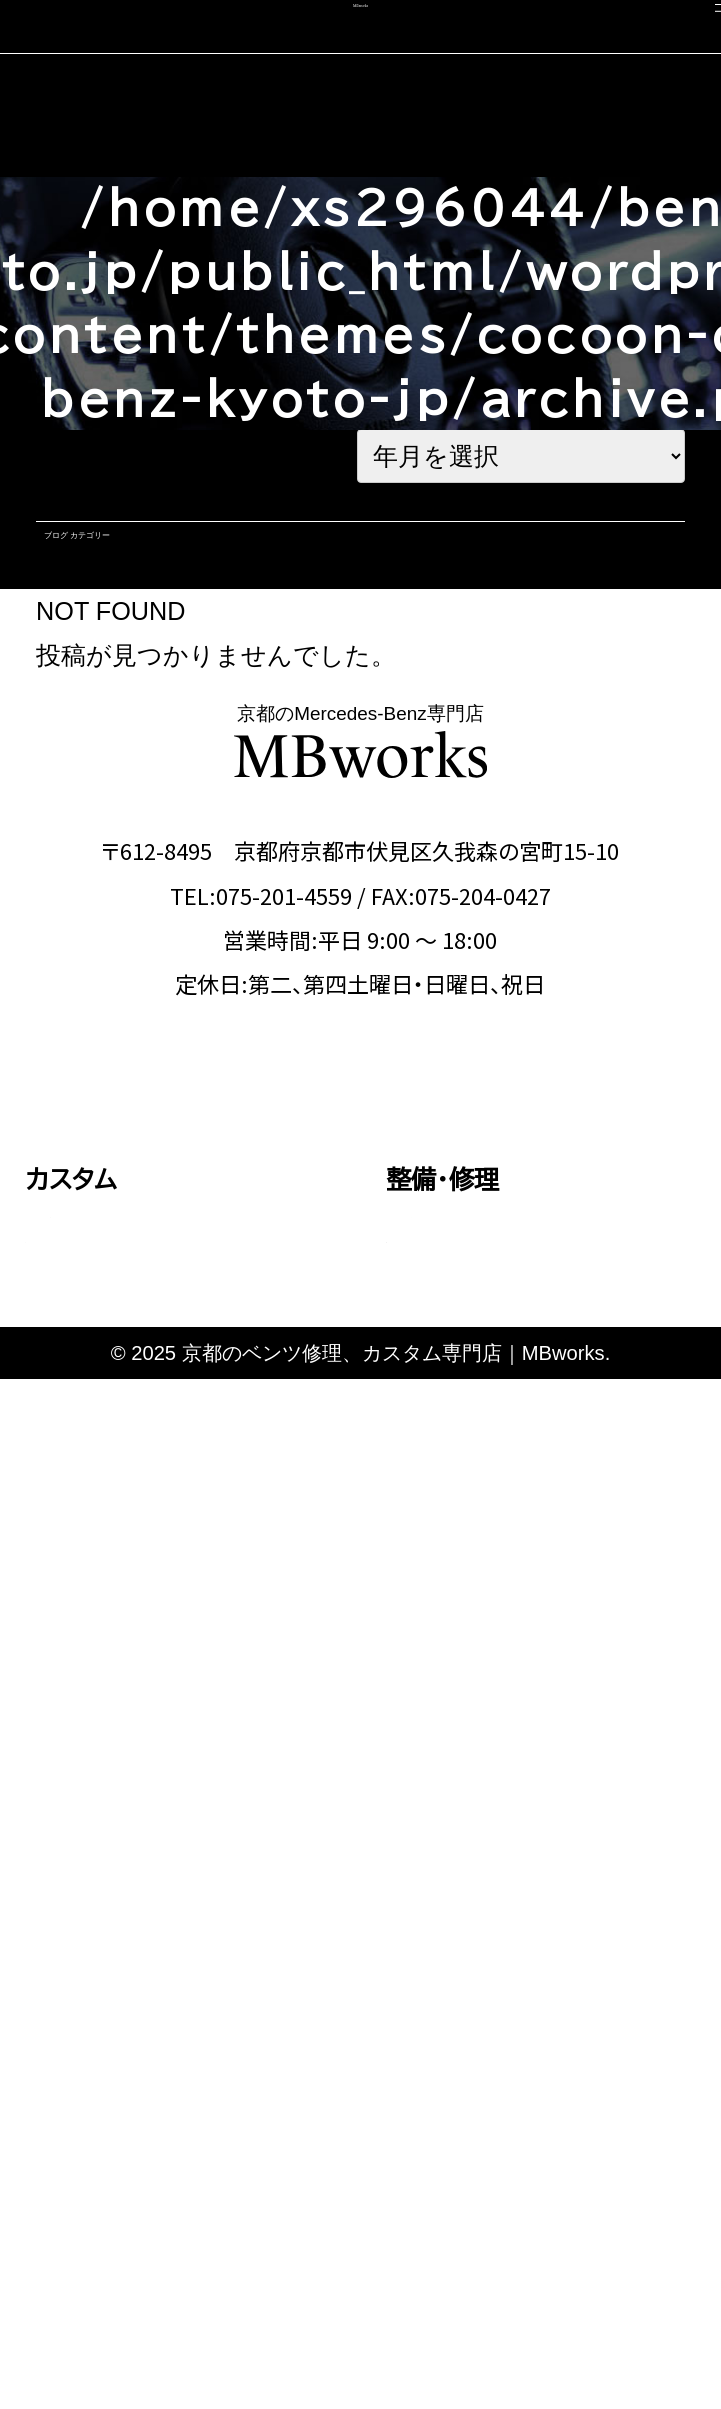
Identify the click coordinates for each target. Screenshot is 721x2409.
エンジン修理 (467, 1401)
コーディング (94, 1974)
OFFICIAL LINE (494, 1221)
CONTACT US (221, 1221)
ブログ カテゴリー (168, 567)
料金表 (80, 1841)
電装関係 (451, 1587)
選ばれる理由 (460, 1916)
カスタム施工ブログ (493, 2090)
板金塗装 (451, 1448)
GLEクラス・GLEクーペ (155, 1575)
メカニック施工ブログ (504, 2148)
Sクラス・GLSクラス (140, 1621)
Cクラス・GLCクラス (142, 1482)
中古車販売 (87, 2032)
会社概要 (436, 2032)
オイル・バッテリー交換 (509, 1494)
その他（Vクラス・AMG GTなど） (181, 1731)
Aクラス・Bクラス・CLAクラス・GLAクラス (186, 1418)
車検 (50, 1916)
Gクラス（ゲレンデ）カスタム (171, 1668)
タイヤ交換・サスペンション (526, 1541)
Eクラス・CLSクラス (139, 1529)
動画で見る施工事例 (139, 1795)
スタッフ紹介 (455, 1974)
